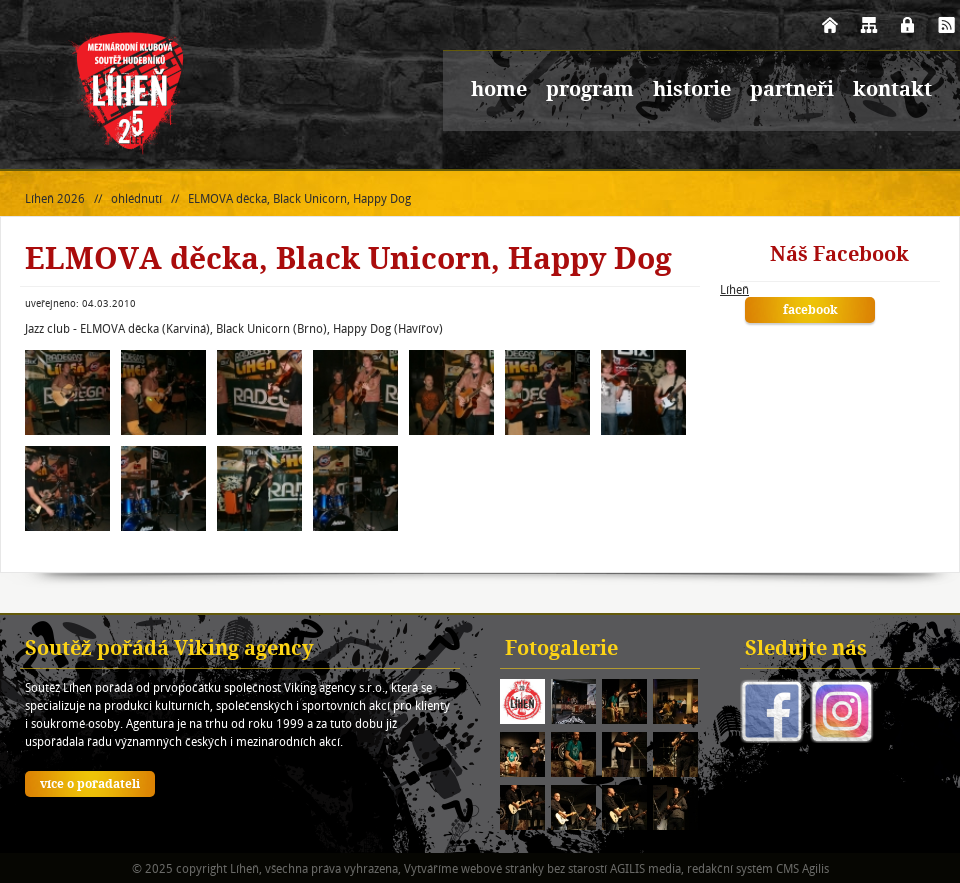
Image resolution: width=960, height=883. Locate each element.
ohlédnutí (136, 198)
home (499, 91)
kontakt (892, 91)
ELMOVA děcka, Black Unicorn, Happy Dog (299, 198)
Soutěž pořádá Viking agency (169, 650)
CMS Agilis (802, 868)
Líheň (734, 289)
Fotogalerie (561, 650)
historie (692, 91)
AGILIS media (645, 868)
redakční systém (730, 868)
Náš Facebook (839, 256)
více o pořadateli (90, 785)
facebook (810, 311)
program (590, 91)
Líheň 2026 (55, 198)
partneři (792, 91)
